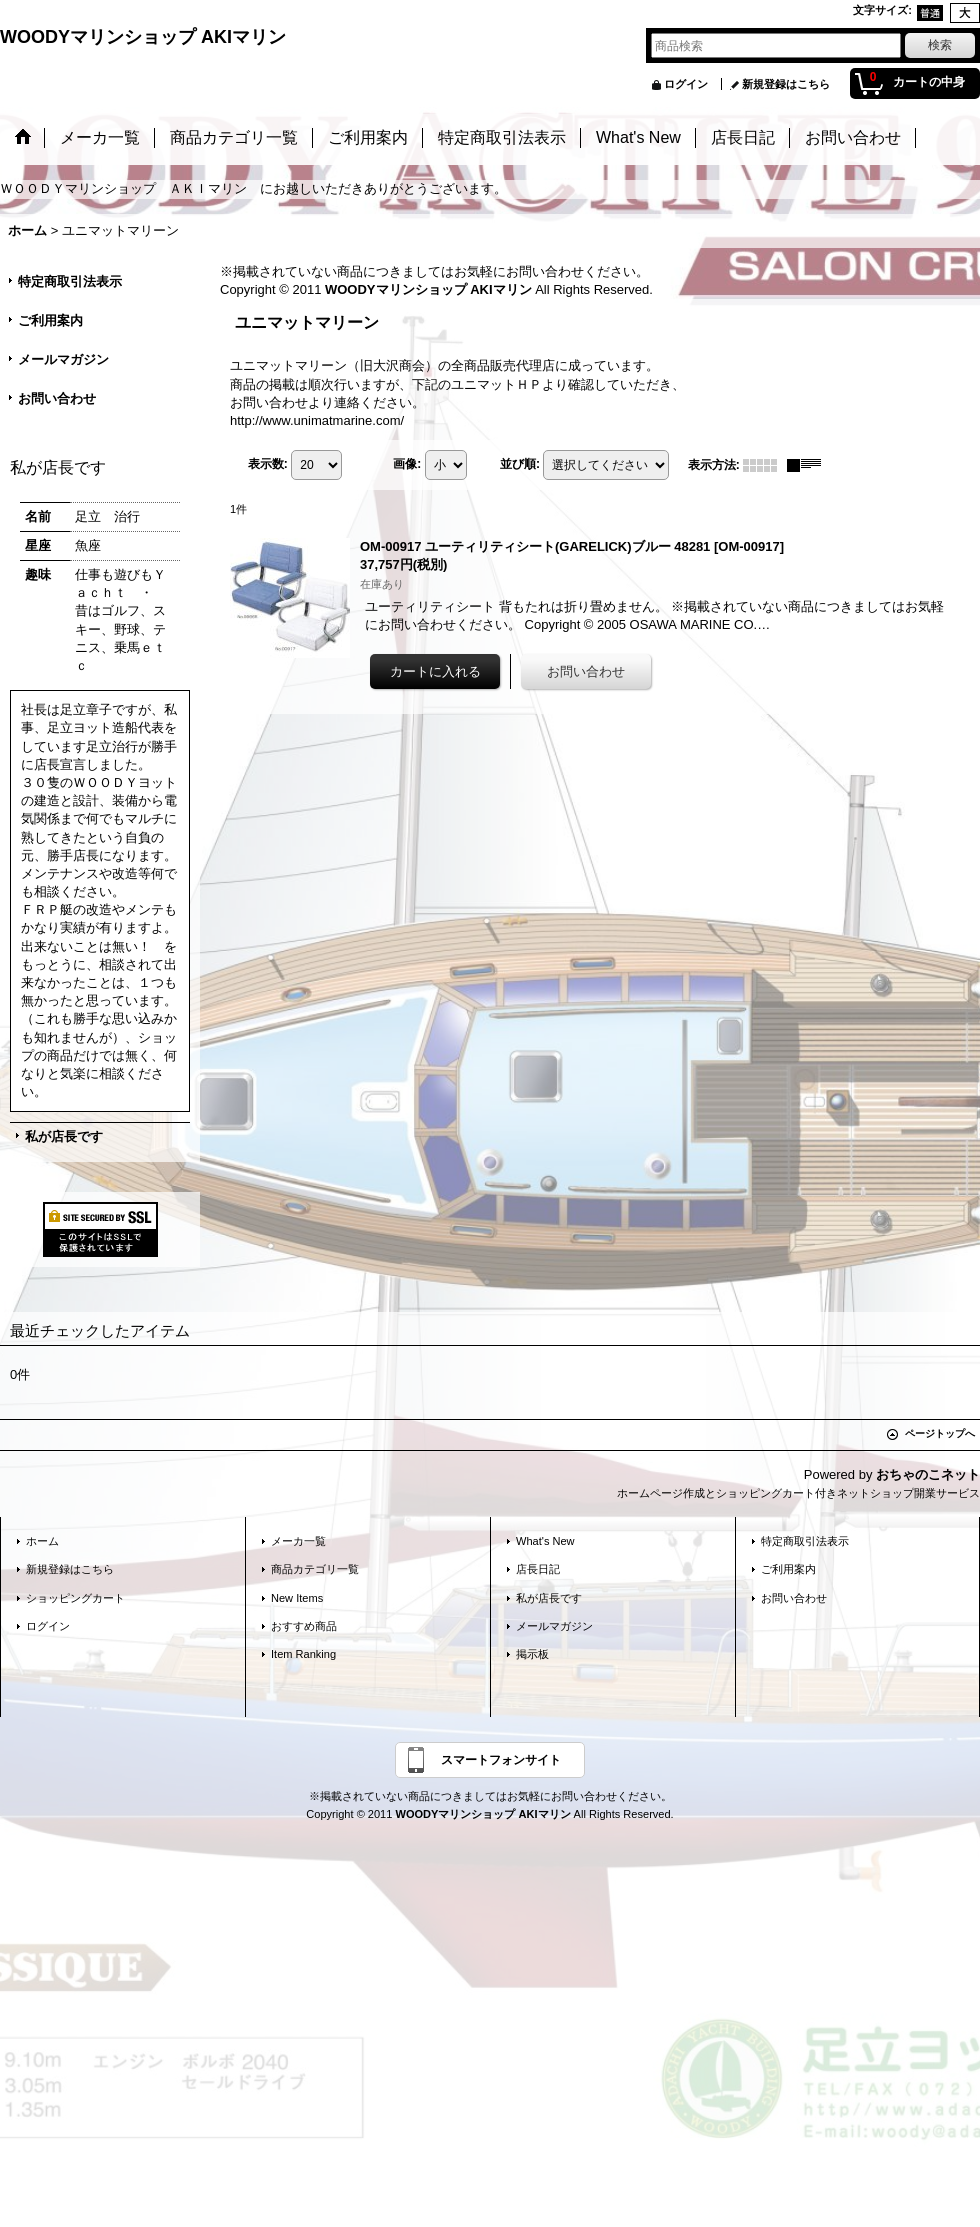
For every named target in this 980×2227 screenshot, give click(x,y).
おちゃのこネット (928, 1474)
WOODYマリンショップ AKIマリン (143, 37)
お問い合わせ (57, 398)
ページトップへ (940, 1433)
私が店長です (64, 1136)
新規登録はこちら (786, 84)
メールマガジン (63, 359)
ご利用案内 (50, 320)
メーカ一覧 (298, 1541)
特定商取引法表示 (70, 281)
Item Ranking (303, 1654)
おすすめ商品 (304, 1626)
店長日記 (538, 1569)
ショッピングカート (75, 1598)
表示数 (268, 464)
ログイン (686, 84)
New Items (297, 1598)
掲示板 (532, 1654)
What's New (545, 1541)
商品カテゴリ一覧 (315, 1569)
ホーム (42, 1541)
